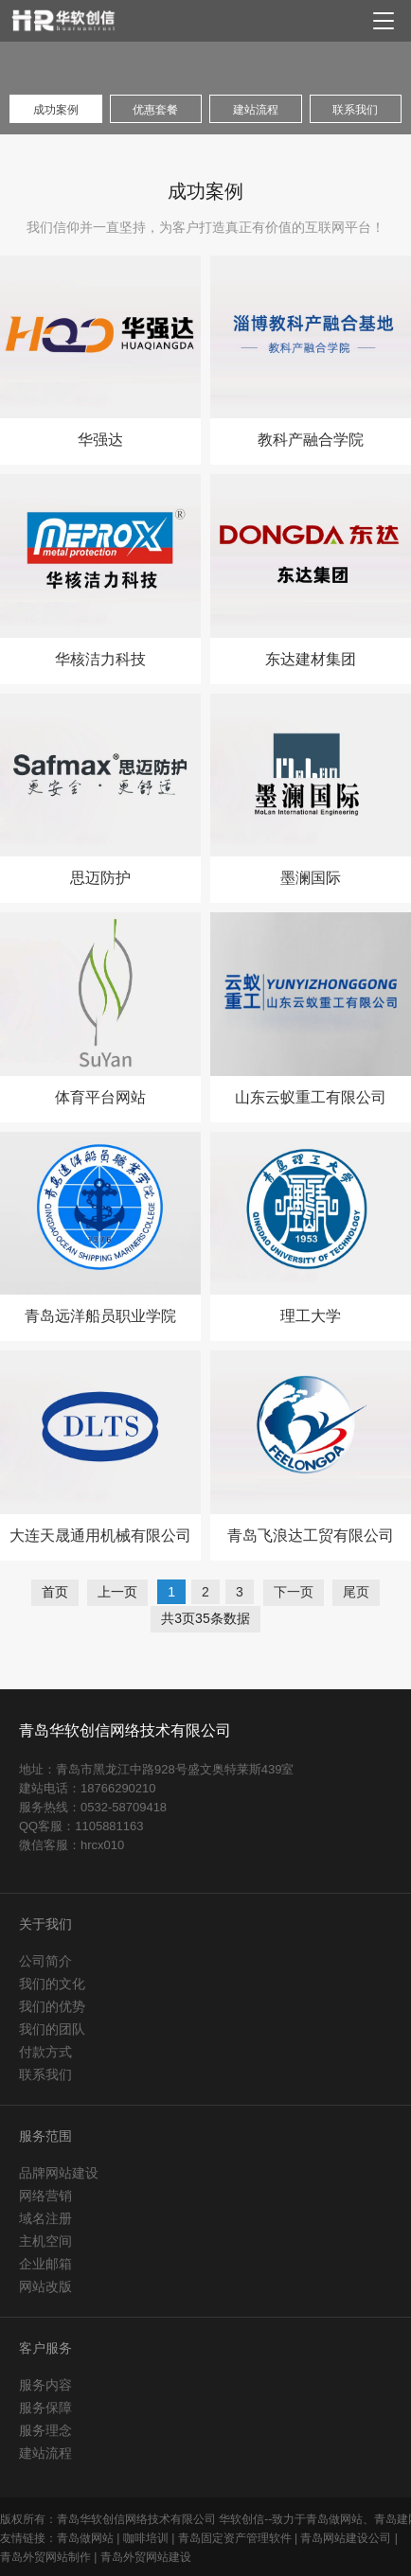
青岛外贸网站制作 (45, 2557)
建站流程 (45, 2453)
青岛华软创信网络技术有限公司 (125, 1730)
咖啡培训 (146, 2538)
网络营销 (45, 2195)
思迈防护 (100, 878)
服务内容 (45, 2384)
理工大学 (310, 1316)
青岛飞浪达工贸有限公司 (310, 1536)
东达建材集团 (310, 659)
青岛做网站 (85, 2538)
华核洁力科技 (100, 659)
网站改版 (45, 2286)
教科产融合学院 (311, 440)
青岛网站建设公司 (345, 2538)
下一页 (293, 1591)
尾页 (356, 1591)
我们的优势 (52, 2006)
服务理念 (45, 2430)
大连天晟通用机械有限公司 (100, 1536)
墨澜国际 (310, 878)
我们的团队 (52, 2029)
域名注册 (45, 2218)
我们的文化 (52, 1983)
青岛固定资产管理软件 (235, 2538)
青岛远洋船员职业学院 (100, 1316)
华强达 (100, 440)
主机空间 (45, 2241)
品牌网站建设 (58, 2172)
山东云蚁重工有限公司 (310, 1097)
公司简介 (45, 1960)
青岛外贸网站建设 (145, 2557)
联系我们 (45, 2074)
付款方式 (45, 2051)
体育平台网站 (100, 1097)
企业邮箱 (45, 2263)
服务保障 (45, 2407)
